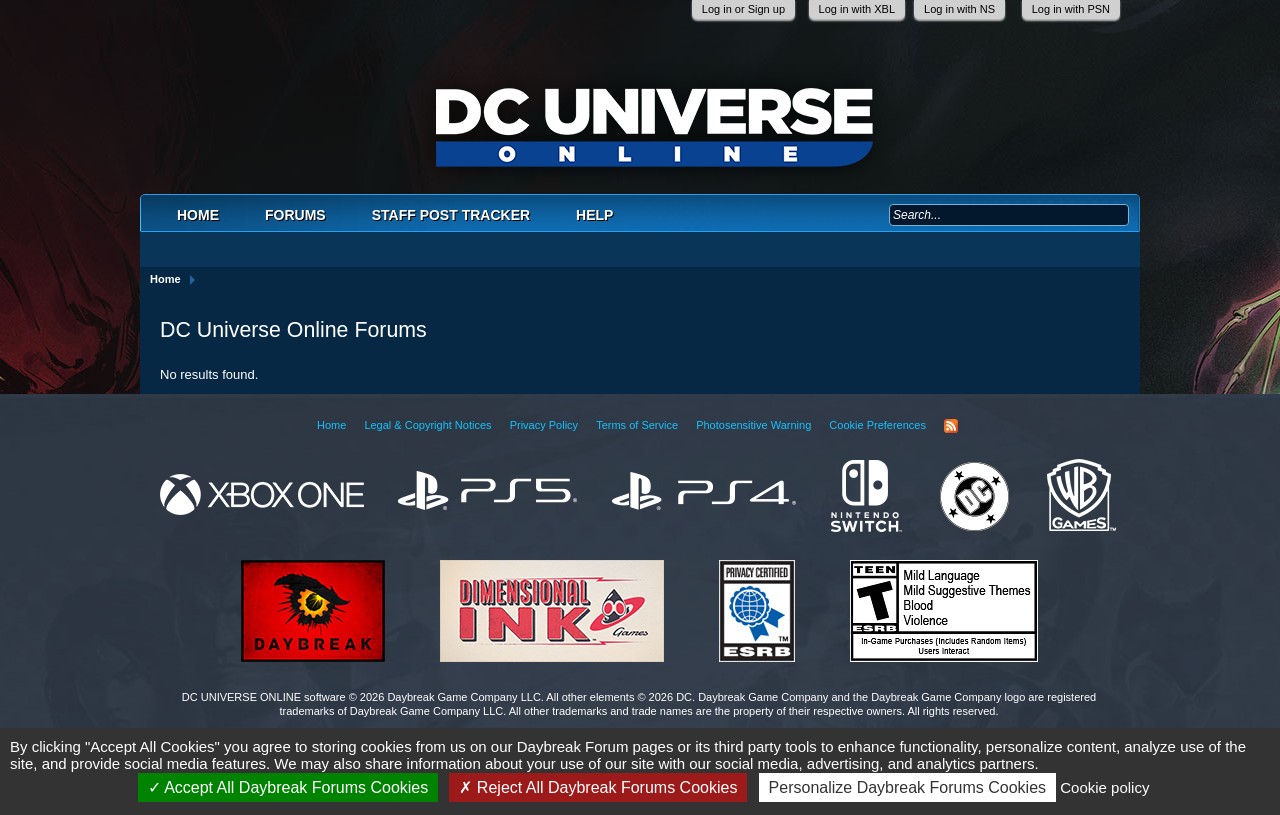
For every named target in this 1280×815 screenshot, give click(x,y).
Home (198, 215)
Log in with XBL (857, 9)
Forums (295, 215)
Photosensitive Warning (753, 425)
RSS (951, 426)
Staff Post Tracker (451, 215)
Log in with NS (959, 9)
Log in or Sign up (743, 9)
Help (594, 215)
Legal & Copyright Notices (427, 425)
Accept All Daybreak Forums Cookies (288, 787)
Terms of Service (637, 425)
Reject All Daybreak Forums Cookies (598, 787)
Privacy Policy (544, 425)
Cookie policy (1104, 787)
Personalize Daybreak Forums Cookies (907, 787)
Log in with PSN (1071, 9)
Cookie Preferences (877, 425)
